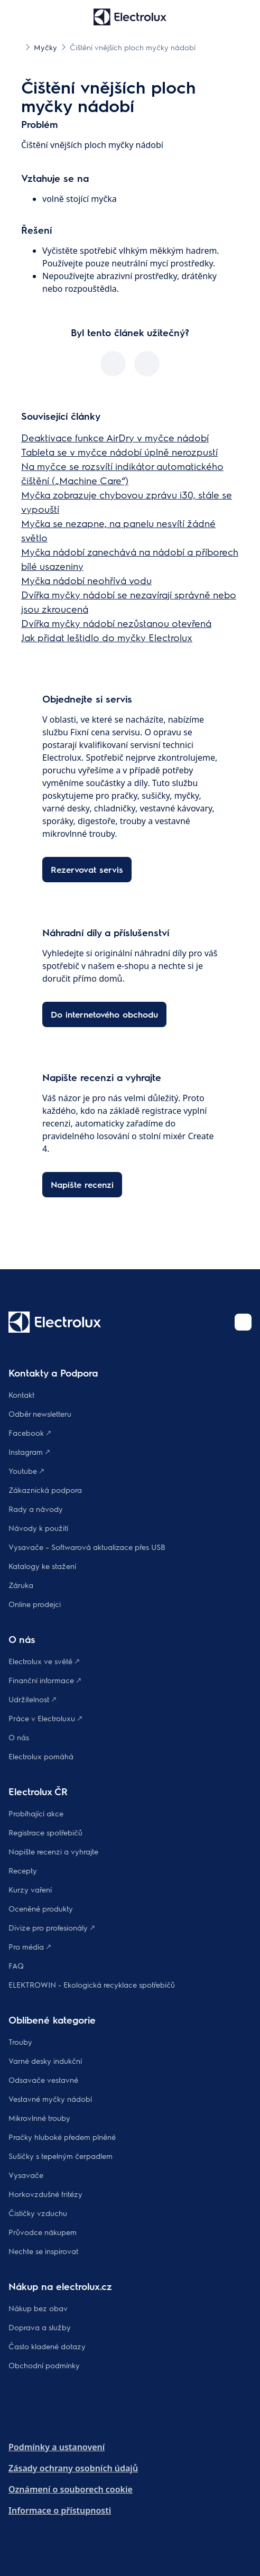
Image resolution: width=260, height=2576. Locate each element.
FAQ (16, 1965)
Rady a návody (35, 1508)
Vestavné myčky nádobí (50, 2098)
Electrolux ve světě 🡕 (43, 1661)
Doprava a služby (39, 2327)
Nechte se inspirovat (43, 2251)
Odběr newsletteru (39, 1413)
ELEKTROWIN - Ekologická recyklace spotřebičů (91, 1984)
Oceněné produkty (40, 1908)
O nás (18, 1737)
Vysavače (25, 2175)
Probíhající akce (35, 1813)
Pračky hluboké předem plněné (62, 2136)
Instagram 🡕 (29, 1451)
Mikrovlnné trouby (39, 2117)
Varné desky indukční (45, 2060)
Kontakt (21, 1394)
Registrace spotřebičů (45, 1832)
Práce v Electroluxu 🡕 (45, 1718)
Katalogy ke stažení (42, 1566)
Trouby (20, 2041)
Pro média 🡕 (29, 1946)
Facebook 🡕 (29, 1432)
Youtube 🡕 (26, 1470)
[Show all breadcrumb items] (17, 46)
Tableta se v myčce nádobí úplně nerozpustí (119, 452)
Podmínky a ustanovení (56, 2447)
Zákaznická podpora (45, 1489)
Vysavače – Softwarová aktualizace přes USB (86, 1547)
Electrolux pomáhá (40, 1756)
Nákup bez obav (38, 2308)
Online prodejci (34, 1604)
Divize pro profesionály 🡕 (51, 1927)
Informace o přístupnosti (59, 2510)
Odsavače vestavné (43, 2079)
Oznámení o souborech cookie (70, 2489)
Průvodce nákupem (42, 2232)
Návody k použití (38, 1527)
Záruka (20, 1585)
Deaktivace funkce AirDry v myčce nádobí (115, 437)
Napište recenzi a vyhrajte (53, 1851)
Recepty (22, 1870)
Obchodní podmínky (44, 2365)
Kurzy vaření (30, 1889)
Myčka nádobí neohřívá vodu (86, 580)
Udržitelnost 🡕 (32, 1699)
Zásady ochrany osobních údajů (73, 2468)
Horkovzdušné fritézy (45, 2194)
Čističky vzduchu (37, 2213)
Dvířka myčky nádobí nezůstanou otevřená (116, 623)
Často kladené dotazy (47, 2346)
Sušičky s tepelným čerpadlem (60, 2155)
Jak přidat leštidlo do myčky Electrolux (106, 637)
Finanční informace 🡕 (44, 1680)
